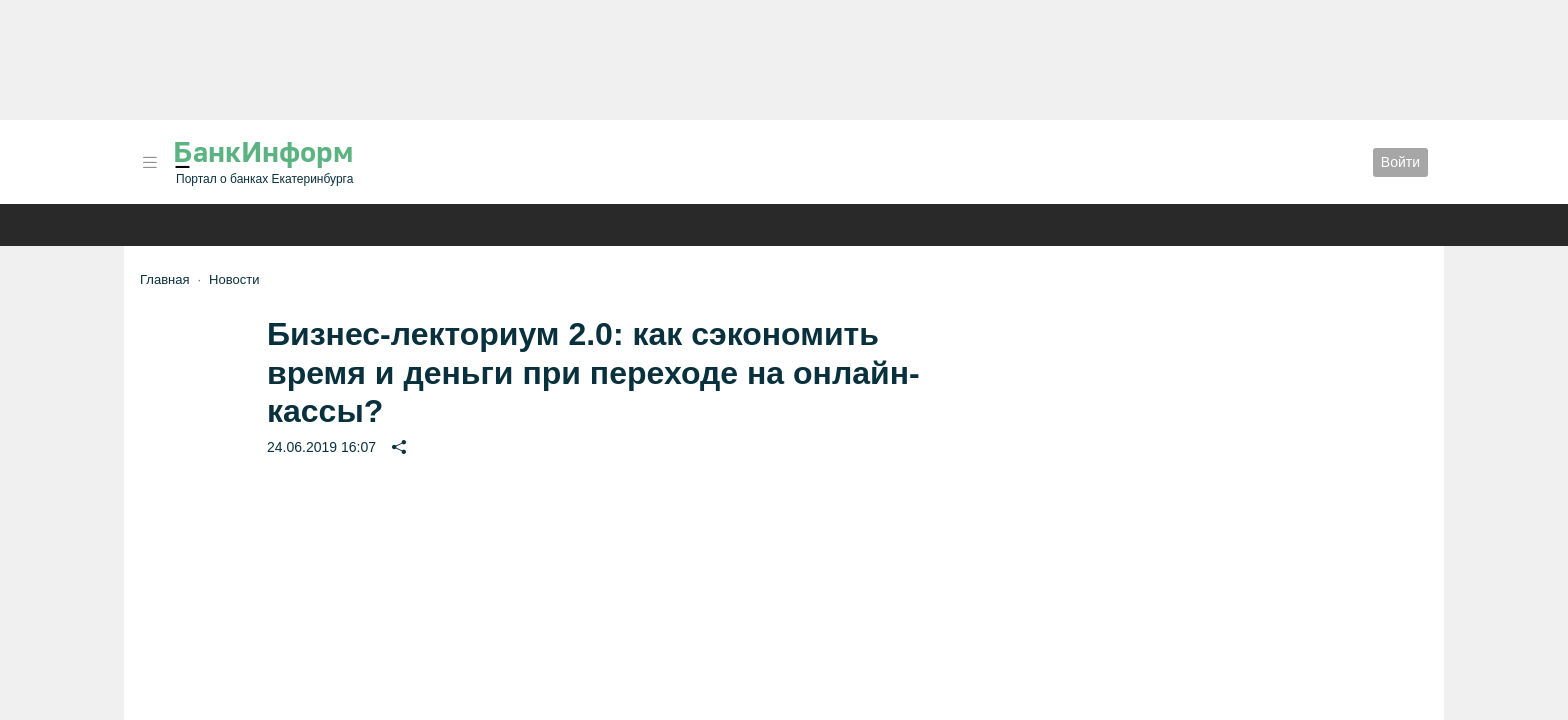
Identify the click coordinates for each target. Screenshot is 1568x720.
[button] (150, 162)
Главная (164, 279)
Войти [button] (1400, 162)
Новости (234, 279)
